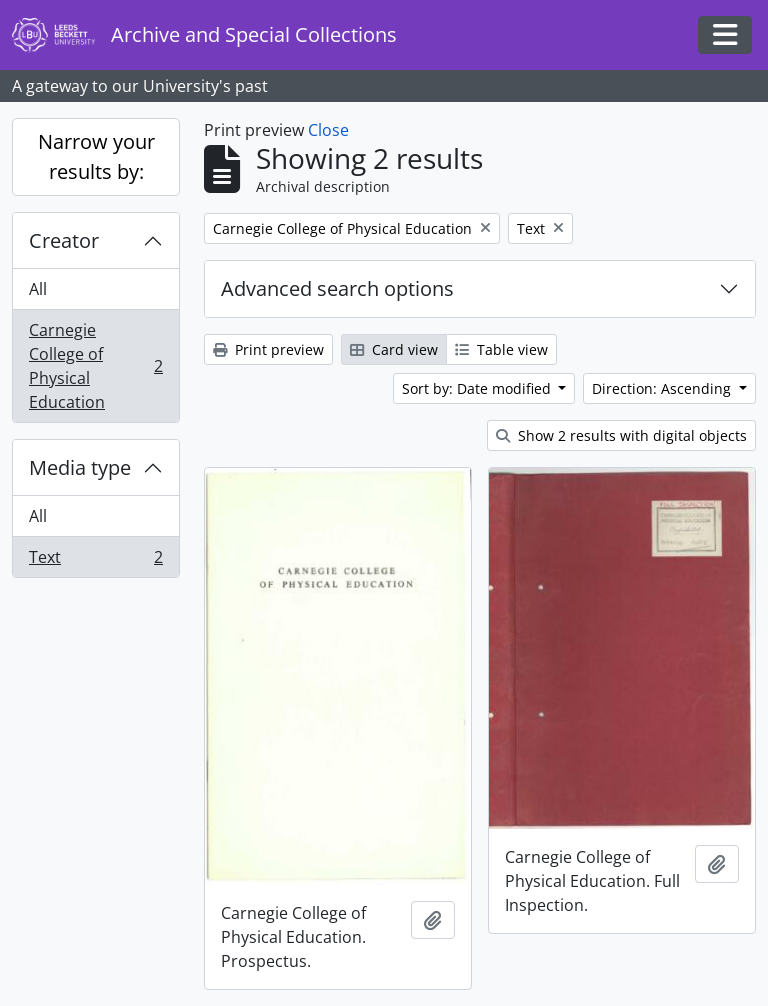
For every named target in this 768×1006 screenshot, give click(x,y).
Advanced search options (337, 288)
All (38, 289)
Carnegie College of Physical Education (95, 366)
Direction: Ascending (663, 388)
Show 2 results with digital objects (621, 435)
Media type (80, 467)
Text (95, 561)
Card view (394, 349)
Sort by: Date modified (478, 388)
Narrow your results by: (96, 156)
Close (328, 130)
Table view (501, 349)
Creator (64, 240)
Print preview (268, 349)
